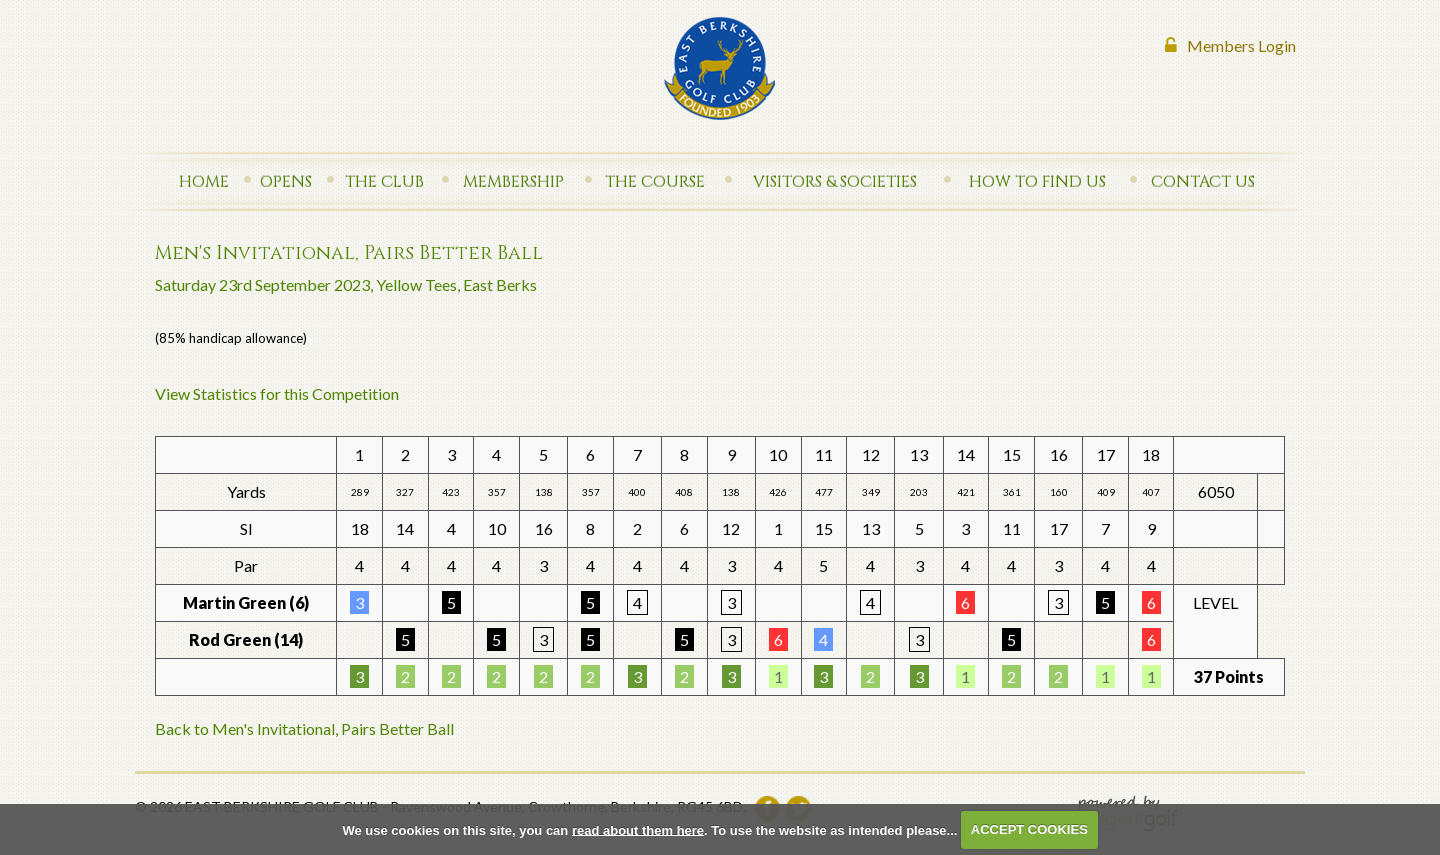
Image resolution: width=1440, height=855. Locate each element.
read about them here (638, 829)
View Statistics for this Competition (277, 393)
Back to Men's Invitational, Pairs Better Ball (304, 728)
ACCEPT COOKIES (1029, 829)
